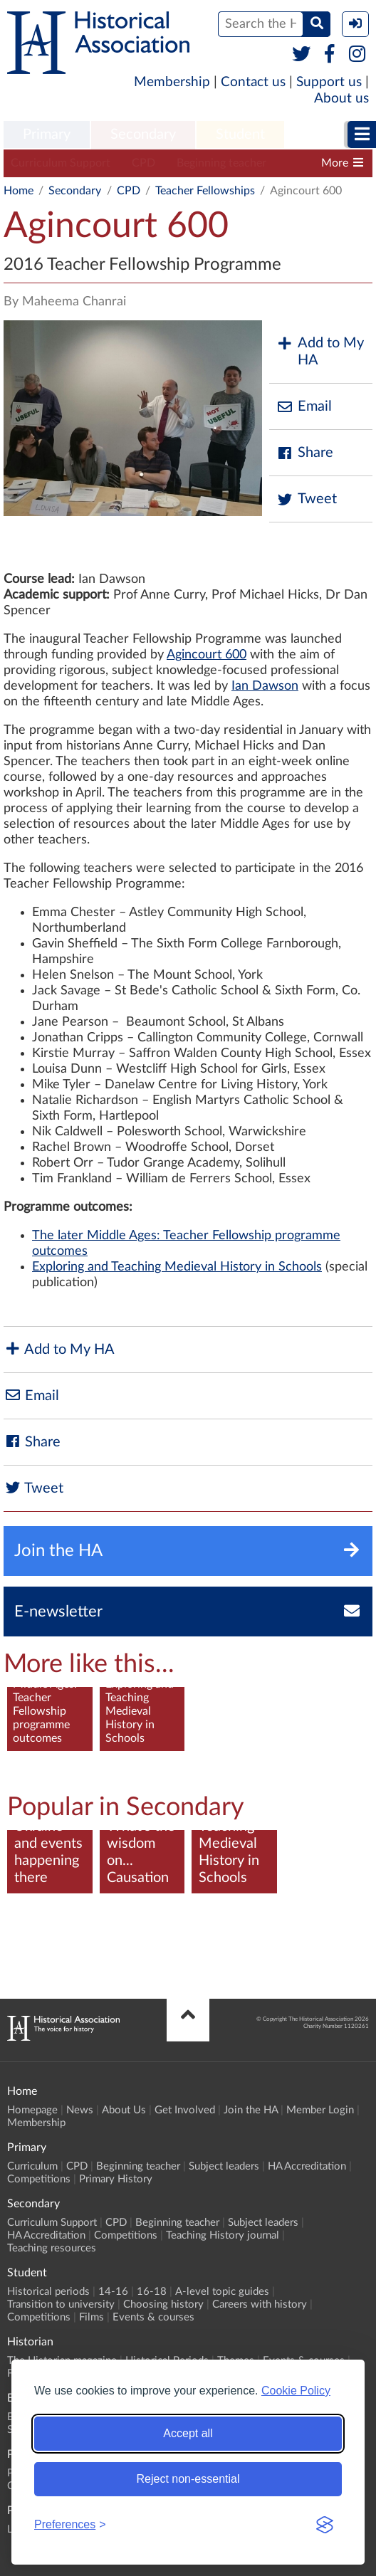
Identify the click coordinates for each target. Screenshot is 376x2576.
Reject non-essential (188, 2479)
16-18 (152, 2291)
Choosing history (163, 2304)
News (79, 2110)
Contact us (253, 82)
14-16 (113, 2291)
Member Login (320, 2110)
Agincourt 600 (206, 654)
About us (341, 98)
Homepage (32, 2110)
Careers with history (259, 2304)
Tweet (306, 499)
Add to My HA (320, 351)
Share (304, 453)
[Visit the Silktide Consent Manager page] (325, 2525)
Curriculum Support (60, 163)
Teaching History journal (222, 2235)
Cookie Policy (295, 2391)
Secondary (143, 134)
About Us (124, 2110)
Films (91, 2317)
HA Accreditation (307, 2166)
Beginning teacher (221, 163)
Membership (172, 82)
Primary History (115, 2179)
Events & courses (153, 2317)
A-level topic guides (222, 2291)
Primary (46, 134)
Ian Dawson (264, 686)
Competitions (38, 2179)
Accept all (187, 2433)
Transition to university (61, 2304)
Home (18, 190)
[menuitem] (46, 135)
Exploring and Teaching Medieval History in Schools (177, 1267)
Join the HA (251, 2110)
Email (304, 406)
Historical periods (48, 2291)
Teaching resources (51, 2248)
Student (240, 134)
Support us (329, 82)
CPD (143, 163)
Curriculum (32, 2166)
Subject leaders (224, 2166)
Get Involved (185, 2110)
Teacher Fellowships (205, 190)
